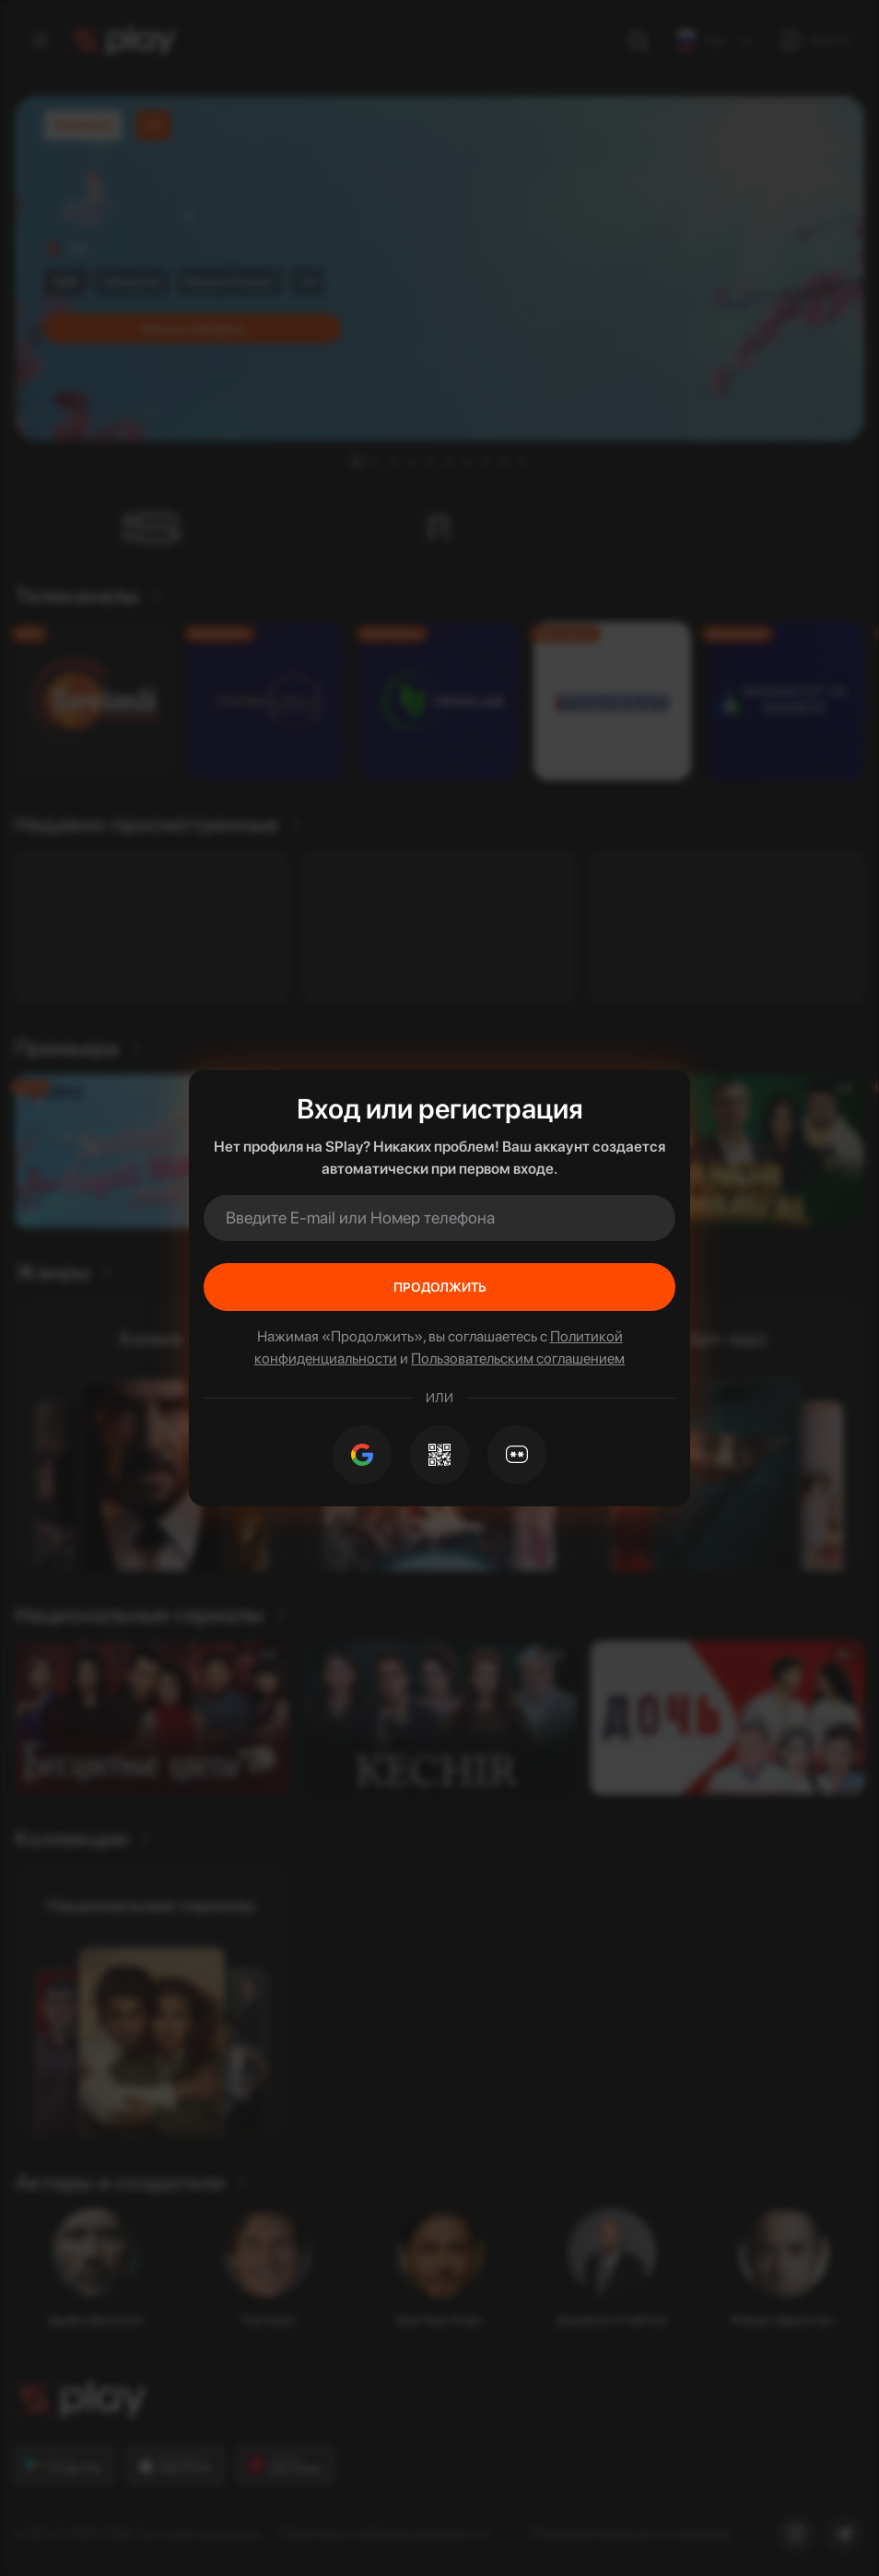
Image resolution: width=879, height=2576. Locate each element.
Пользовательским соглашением (518, 1358)
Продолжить (439, 1287)
